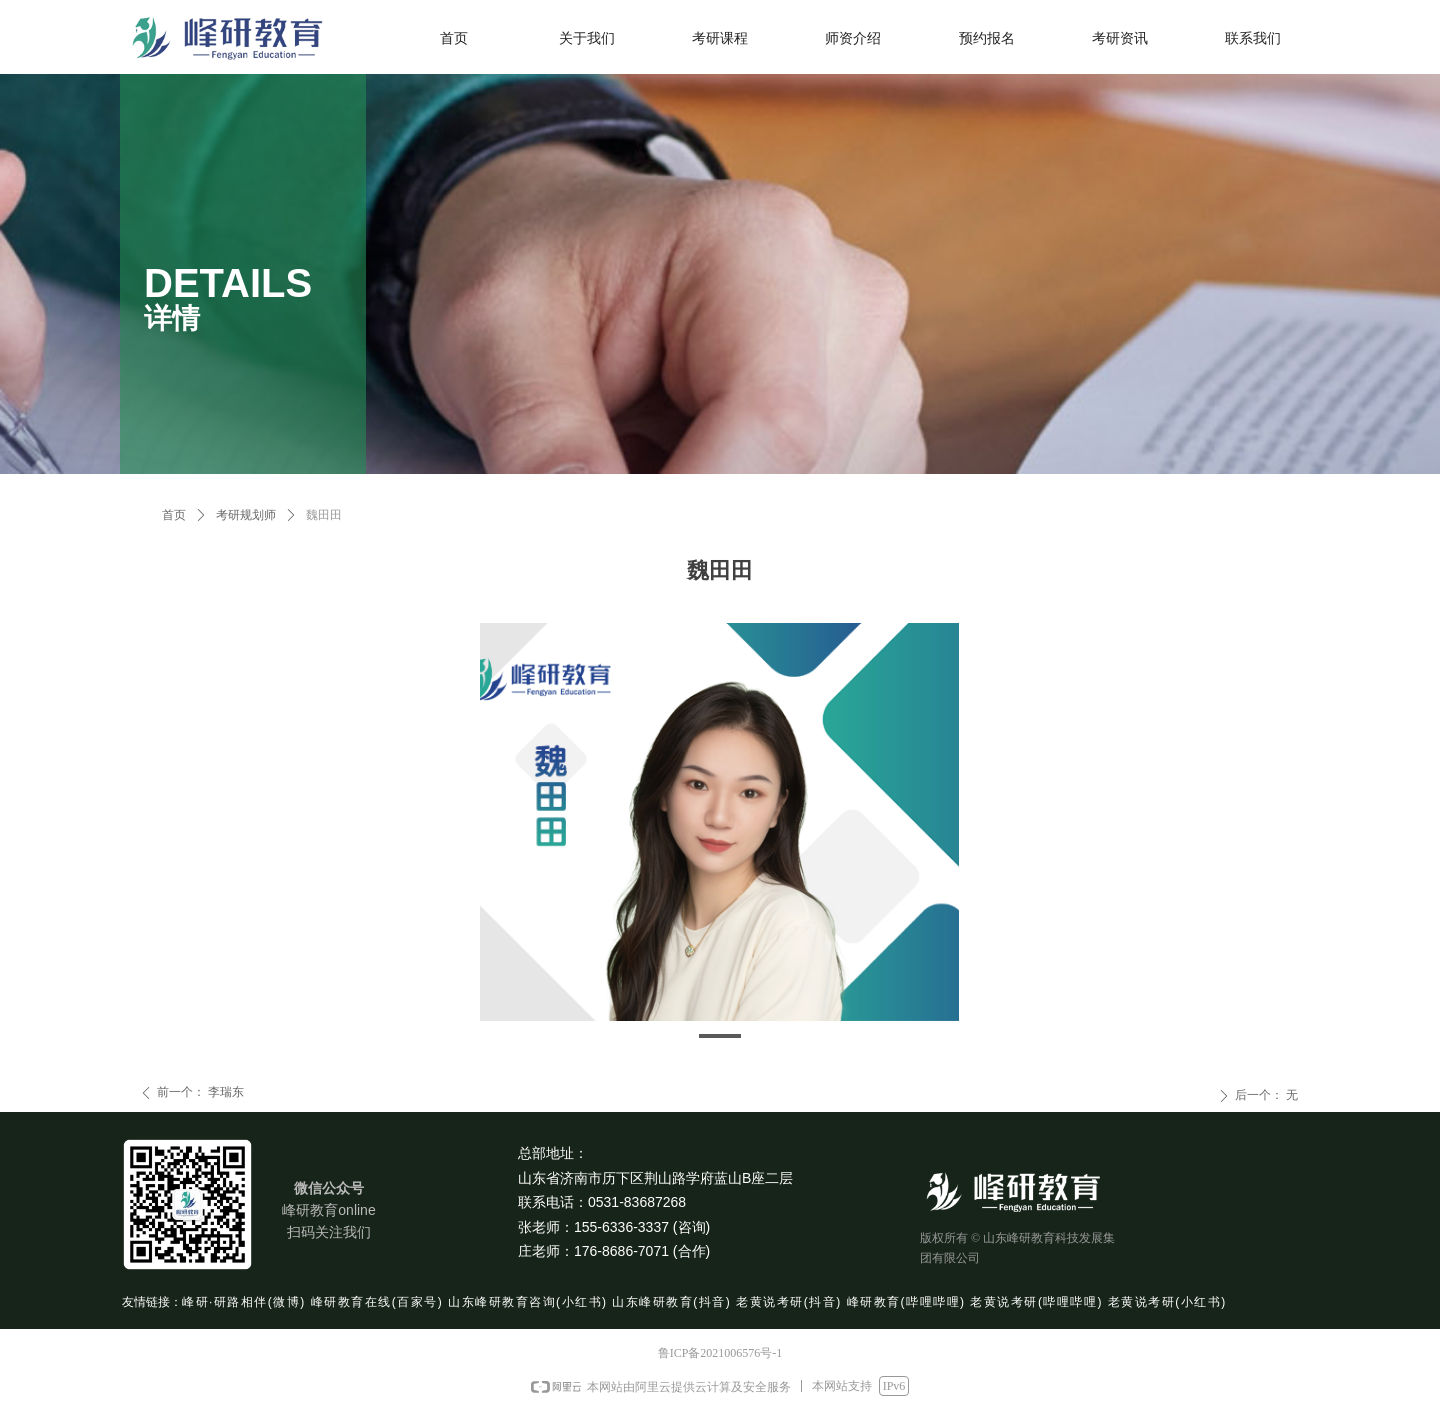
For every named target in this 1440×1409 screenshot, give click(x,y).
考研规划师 (246, 515)
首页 (174, 515)
